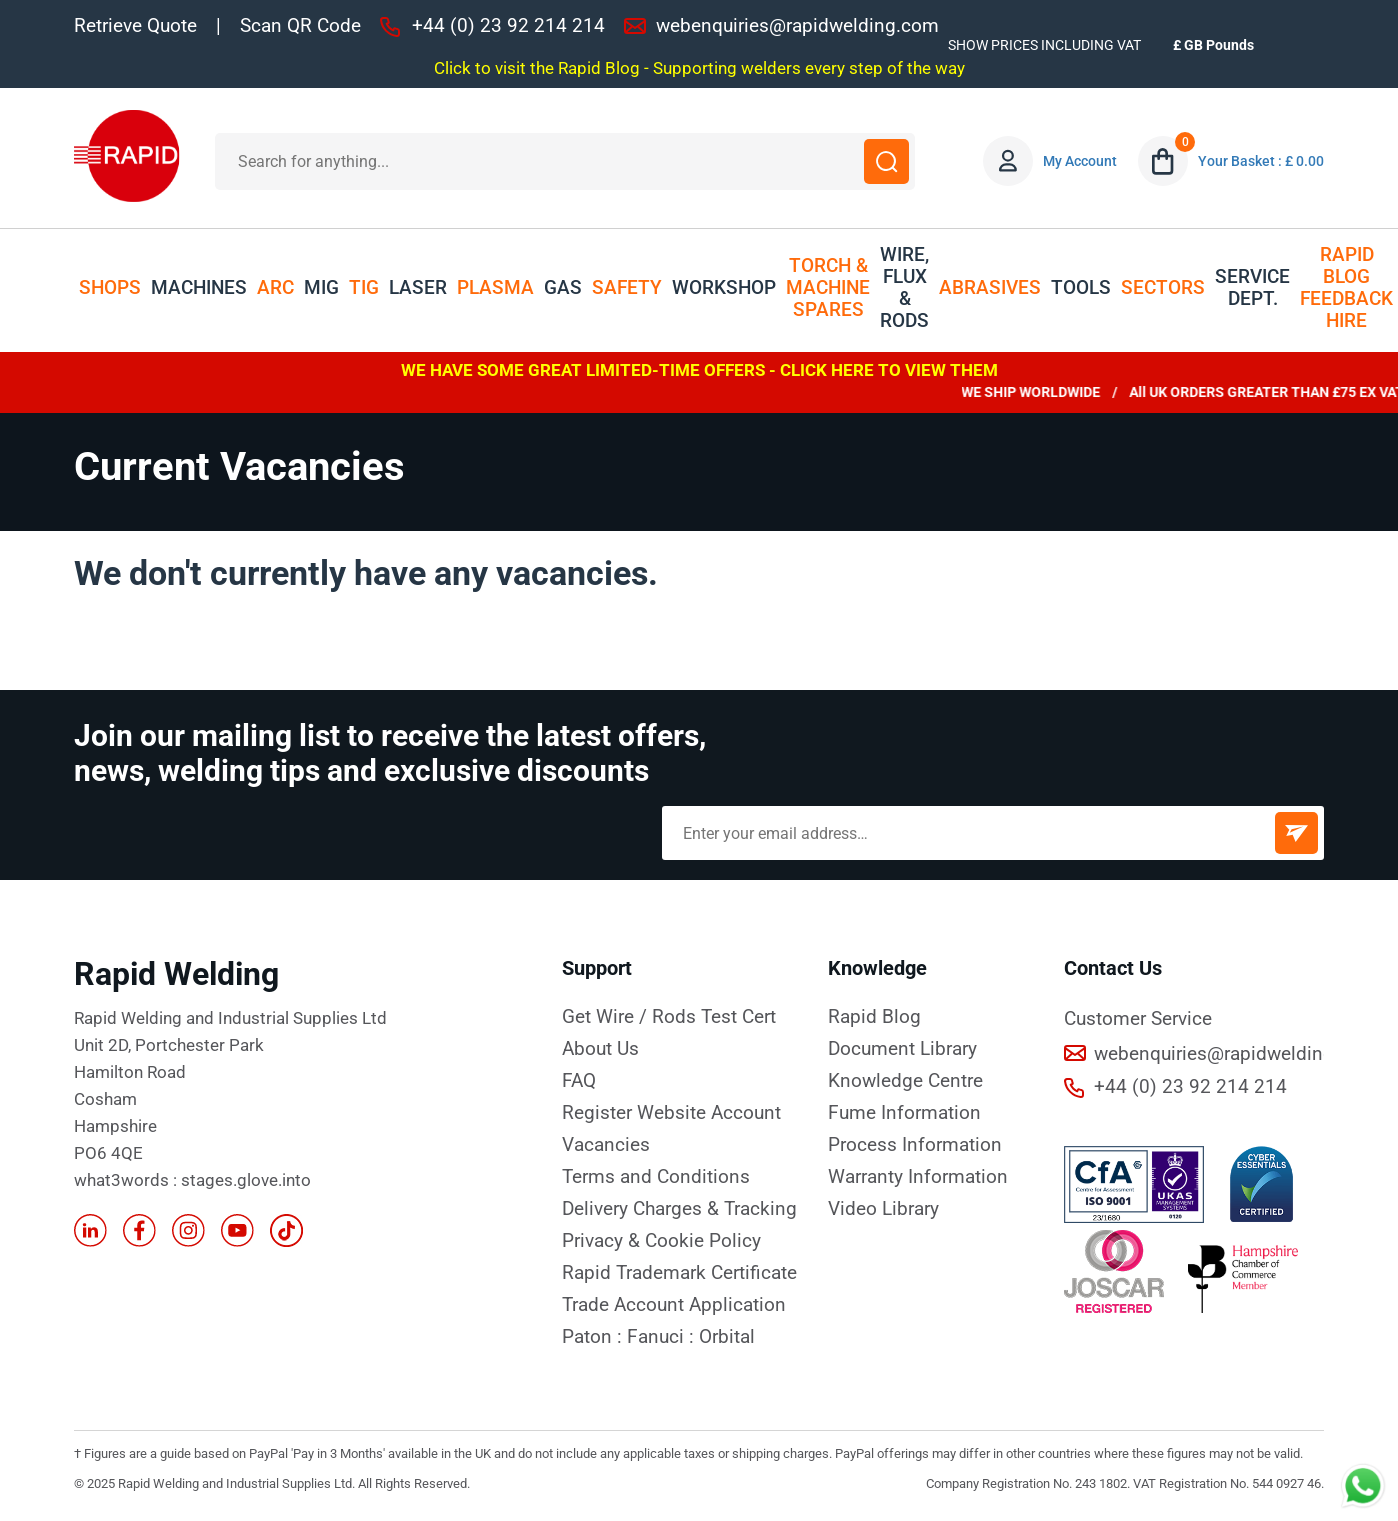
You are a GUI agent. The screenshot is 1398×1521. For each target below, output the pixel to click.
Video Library (883, 1209)
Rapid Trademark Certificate (679, 1273)
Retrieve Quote (135, 26)
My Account (1080, 161)
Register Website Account (671, 1113)
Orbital (727, 1337)
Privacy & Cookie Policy (661, 1241)
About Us (600, 1049)
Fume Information (904, 1113)
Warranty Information (918, 1177)
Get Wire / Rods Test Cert (669, 1017)
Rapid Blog (874, 1017)
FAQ (579, 1081)
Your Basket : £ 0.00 (1261, 161)
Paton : (594, 1337)
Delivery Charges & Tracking (679, 1209)
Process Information (915, 1145)
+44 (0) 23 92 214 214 (508, 26)
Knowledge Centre (905, 1081)
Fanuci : (663, 1337)
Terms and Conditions (656, 1177)
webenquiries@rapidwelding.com (797, 26)
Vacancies (606, 1145)
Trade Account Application (674, 1305)
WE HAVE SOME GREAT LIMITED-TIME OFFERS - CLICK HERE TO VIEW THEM (699, 370)
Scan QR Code (300, 26)
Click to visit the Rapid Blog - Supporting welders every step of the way (699, 68)
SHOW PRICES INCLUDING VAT (1044, 45)
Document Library (902, 1049)
